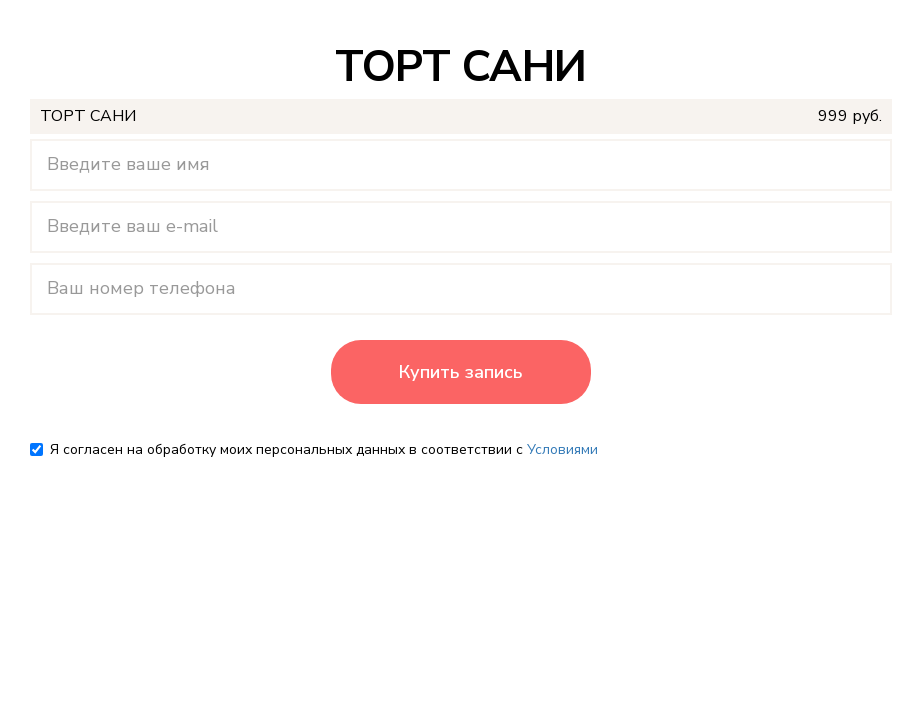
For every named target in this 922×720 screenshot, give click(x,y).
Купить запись (461, 372)
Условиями (562, 449)
